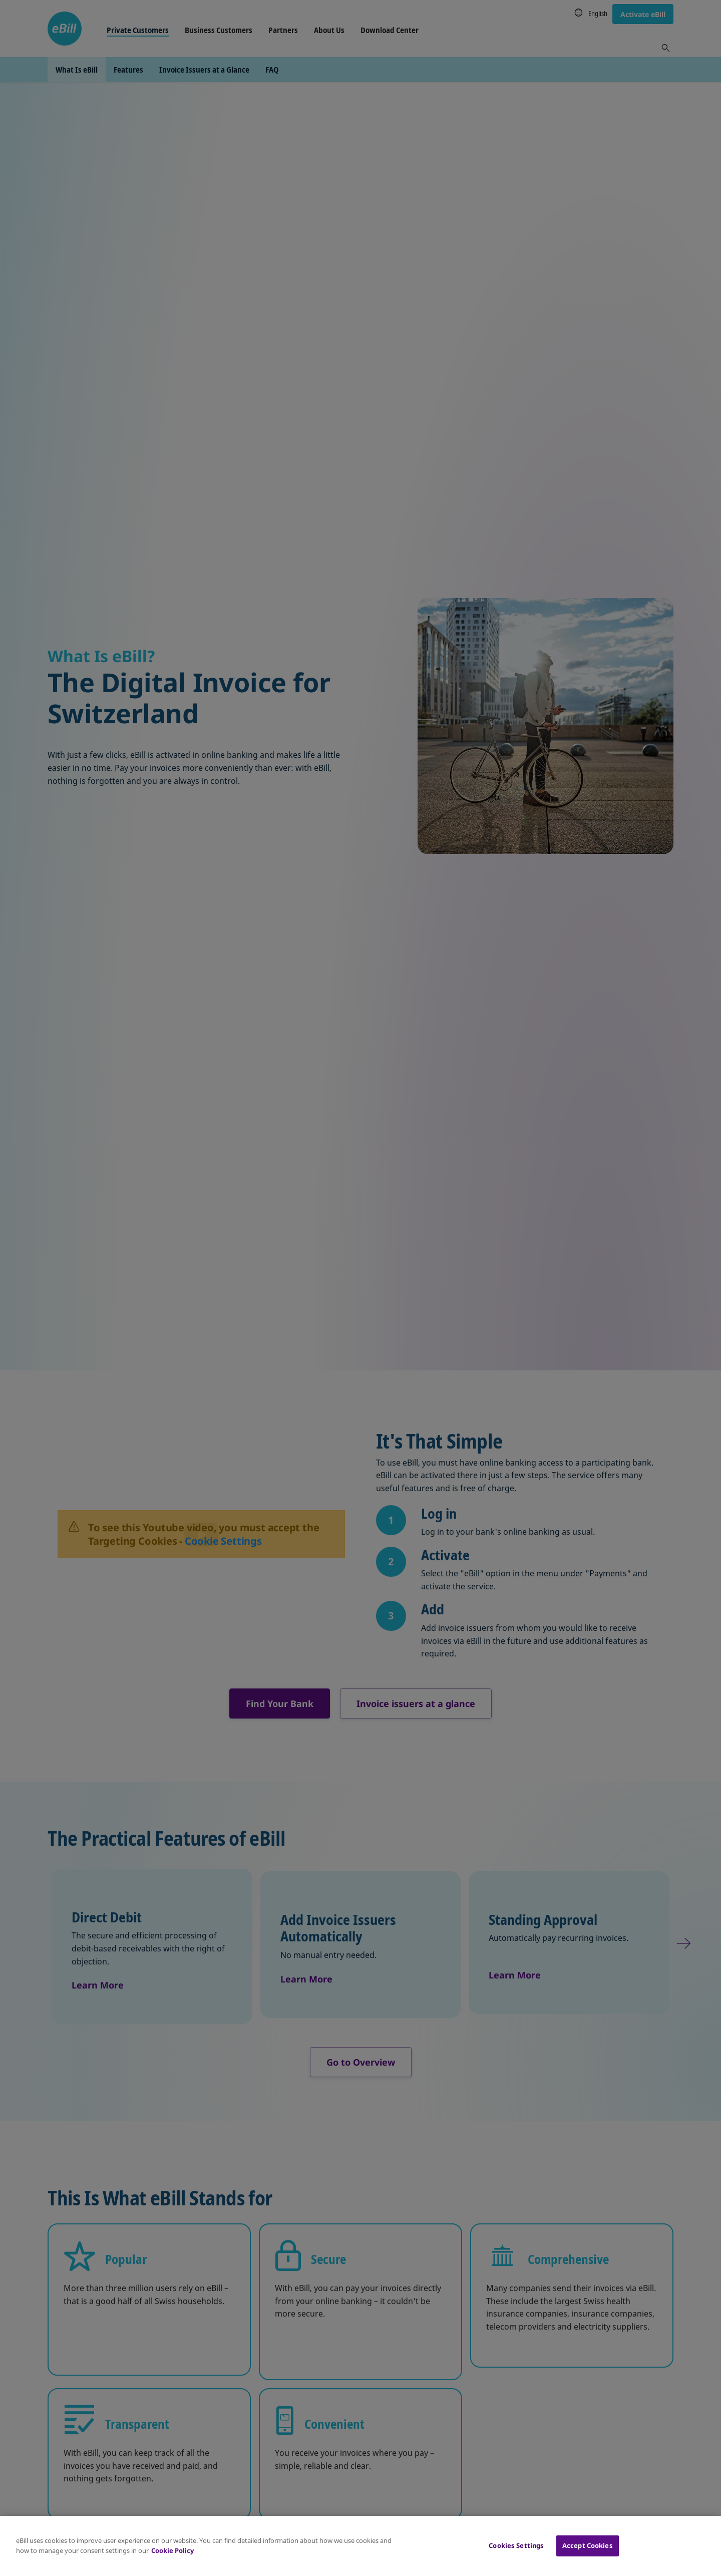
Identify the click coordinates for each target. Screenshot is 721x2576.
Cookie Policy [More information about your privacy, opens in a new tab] (172, 2550)
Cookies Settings (516, 2545)
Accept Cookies (587, 2545)
